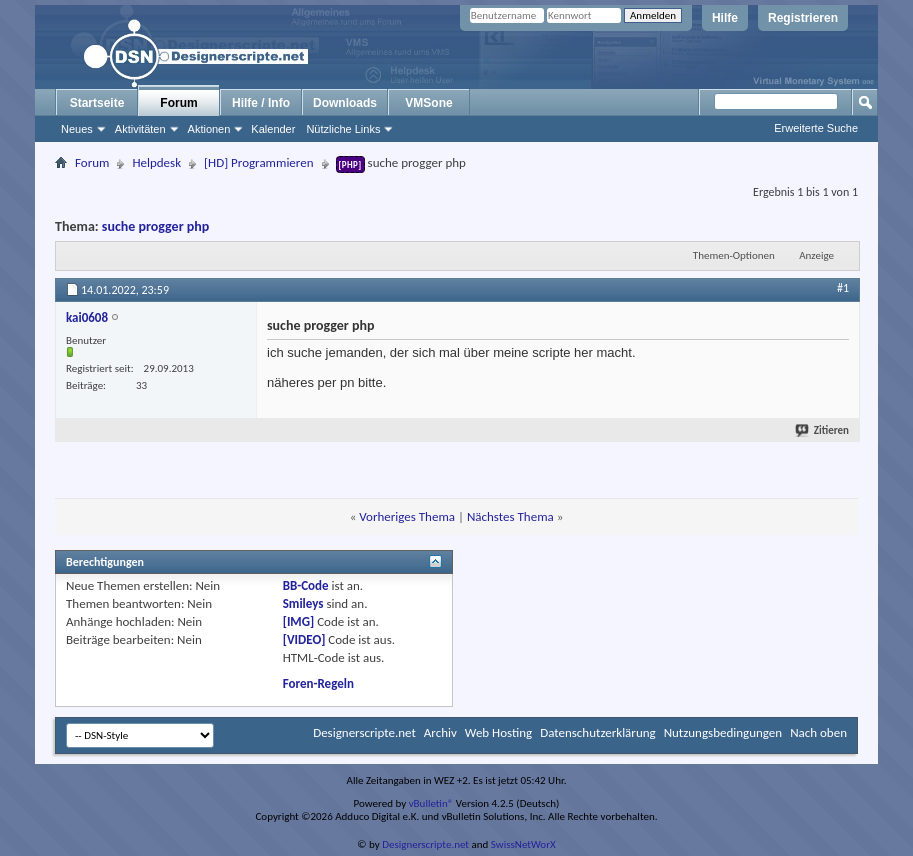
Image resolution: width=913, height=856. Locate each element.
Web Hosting (498, 732)
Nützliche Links (343, 129)
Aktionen (209, 129)
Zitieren (823, 430)
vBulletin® (431, 803)
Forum (178, 103)
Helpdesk (156, 162)
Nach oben (818, 732)
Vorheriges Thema (407, 516)
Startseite (97, 103)
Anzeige (816, 255)
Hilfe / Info (261, 103)
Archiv (440, 732)
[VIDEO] (304, 639)
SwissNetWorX (523, 844)
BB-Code (306, 585)
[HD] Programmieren (258, 162)
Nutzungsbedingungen (723, 732)
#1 (843, 288)
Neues (77, 129)
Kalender (273, 129)
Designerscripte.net (364, 732)
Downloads (345, 103)
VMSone (428, 103)
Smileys (303, 603)
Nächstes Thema (510, 516)
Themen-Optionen (734, 255)
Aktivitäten (140, 129)
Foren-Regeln (318, 683)
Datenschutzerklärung (598, 732)
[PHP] (350, 164)
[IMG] (299, 621)
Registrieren (803, 18)
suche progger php (156, 226)
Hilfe (725, 18)
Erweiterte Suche (816, 128)
